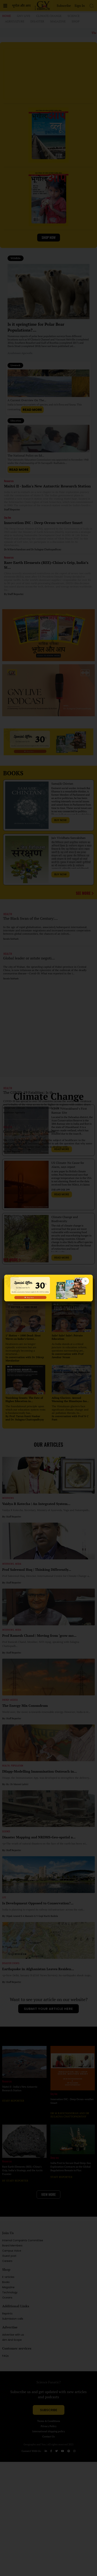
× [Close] (85, 1281)
